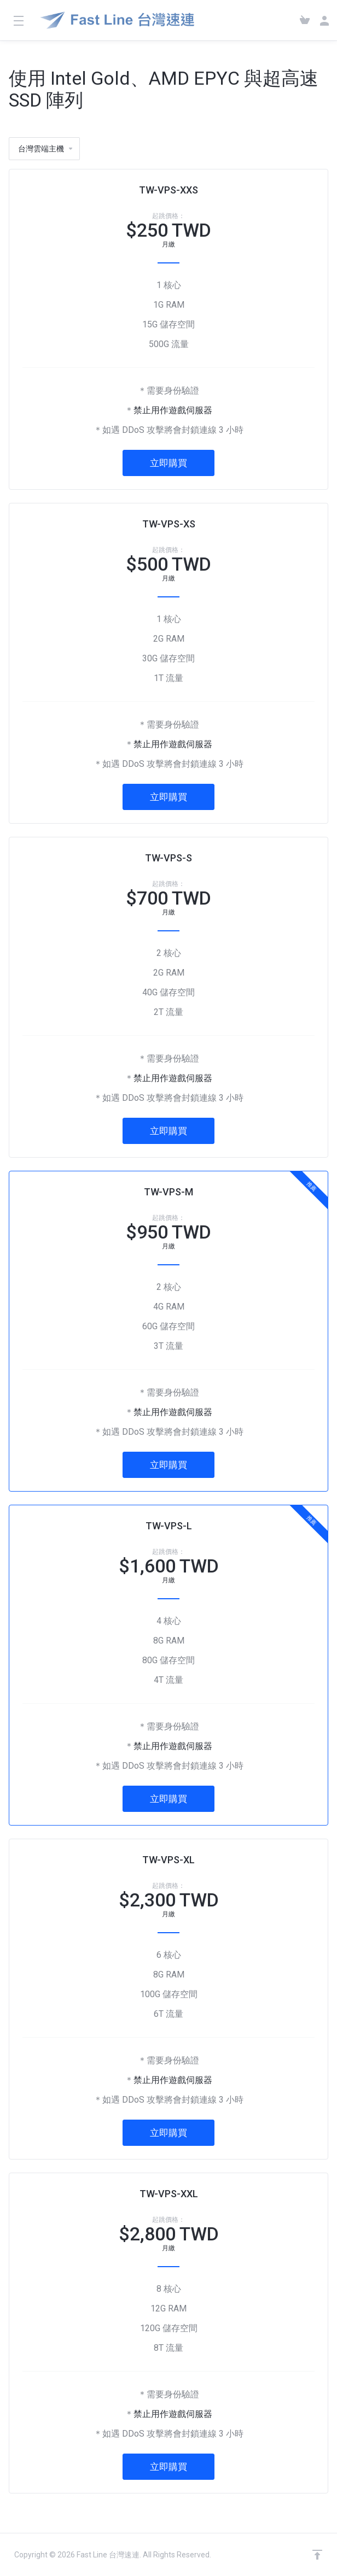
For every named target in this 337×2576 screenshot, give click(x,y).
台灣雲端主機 (46, 148)
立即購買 (168, 462)
